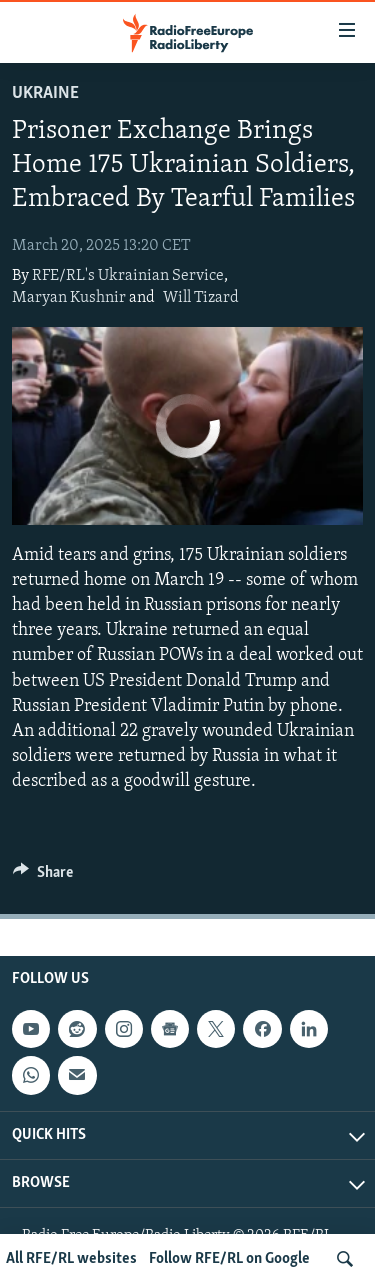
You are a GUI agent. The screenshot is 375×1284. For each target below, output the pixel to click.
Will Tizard (201, 298)
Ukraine (45, 93)
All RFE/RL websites (71, 1259)
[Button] (43, 877)
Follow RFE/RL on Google (229, 1259)
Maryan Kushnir (69, 298)
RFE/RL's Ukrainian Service (128, 276)
